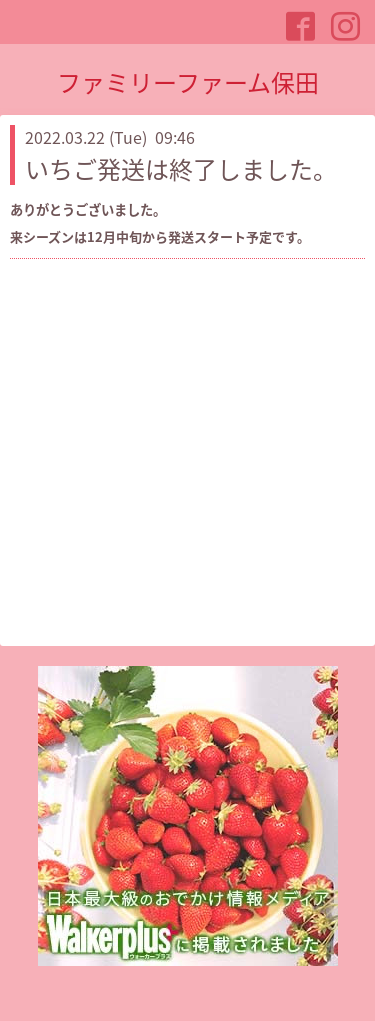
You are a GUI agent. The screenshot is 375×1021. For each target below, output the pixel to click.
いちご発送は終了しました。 (181, 169)
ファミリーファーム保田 (188, 82)
